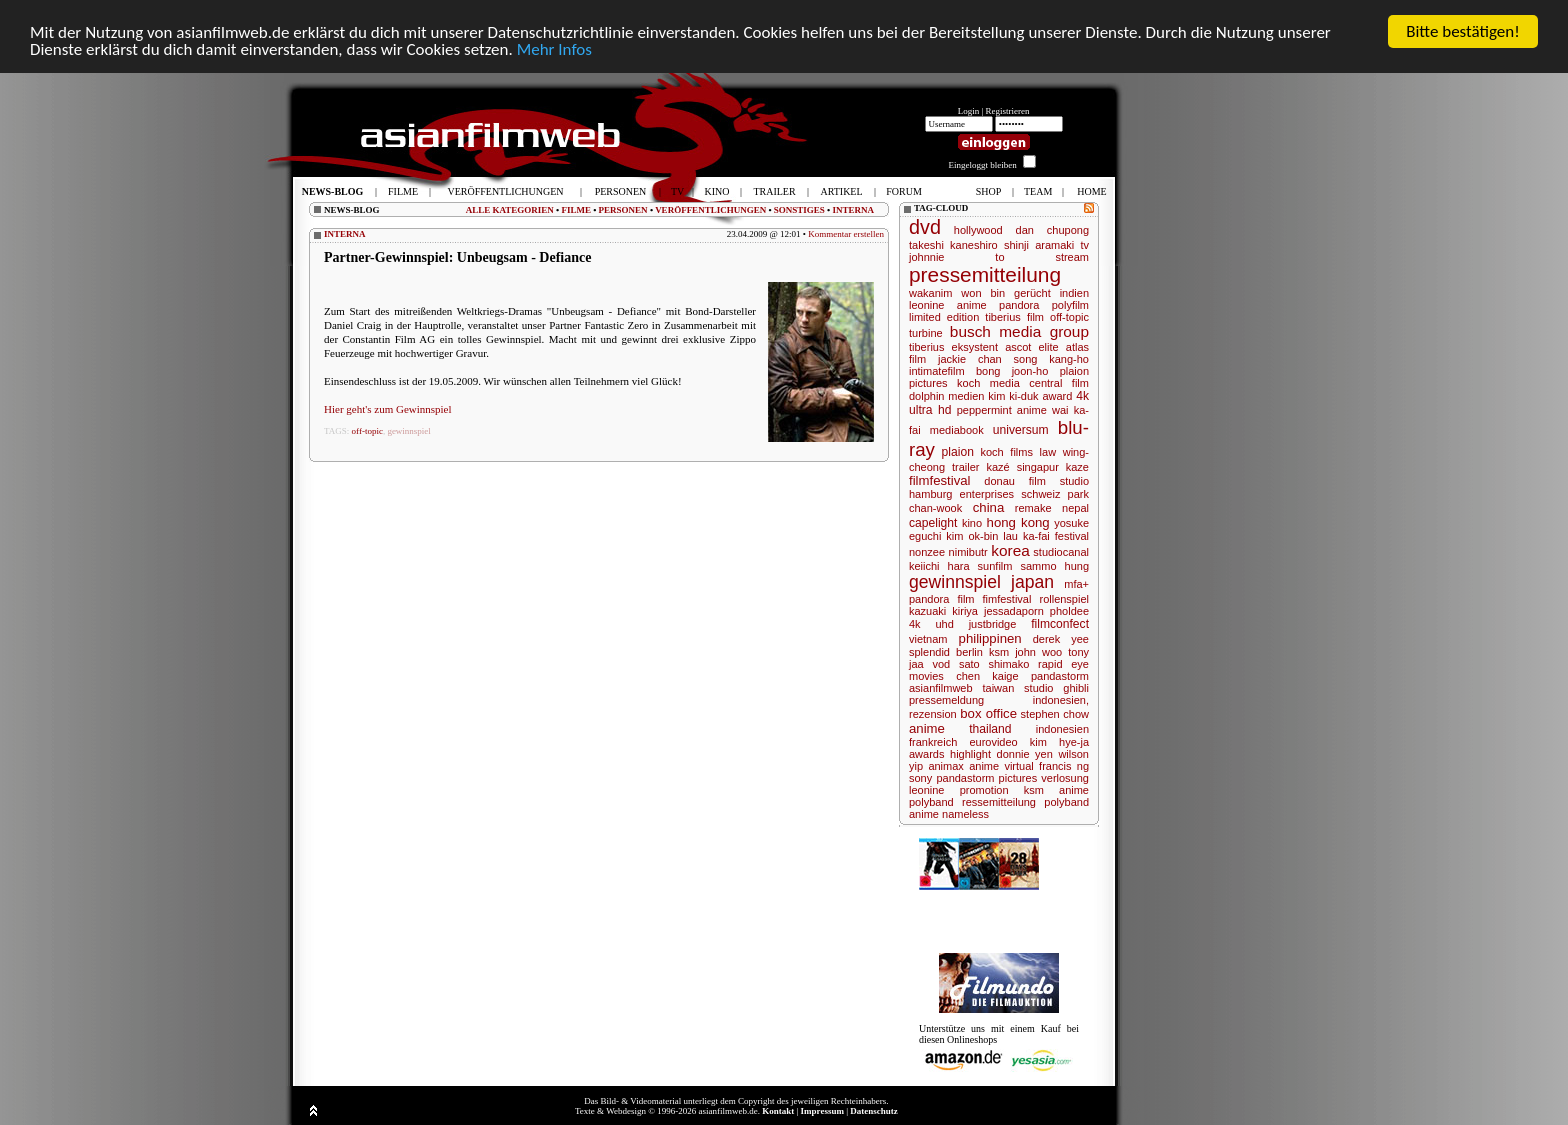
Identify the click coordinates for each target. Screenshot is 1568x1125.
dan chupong (1052, 230)
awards (926, 754)
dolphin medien (946, 396)
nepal (1075, 508)
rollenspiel (1064, 599)
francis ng (1064, 766)
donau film (1014, 481)
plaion (958, 452)
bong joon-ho (1012, 371)
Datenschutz (874, 1111)
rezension (933, 714)
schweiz (1040, 494)
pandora (1019, 305)
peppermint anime (1002, 410)
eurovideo (993, 742)
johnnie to (957, 257)
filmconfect (1060, 624)
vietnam (928, 639)
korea (1010, 550)
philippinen (990, 638)
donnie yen (1025, 754)
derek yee (1061, 639)
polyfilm (1070, 305)
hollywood (978, 230)
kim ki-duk (1013, 396)
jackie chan (970, 359)
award (1057, 396)
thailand (990, 729)
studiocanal (1061, 552)
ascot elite (1032, 347)
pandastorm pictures (986, 778)
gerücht (1032, 293)
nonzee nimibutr (948, 552)
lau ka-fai (1026, 536)
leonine (926, 790)
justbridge (993, 624)
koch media (988, 383)
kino (972, 523)
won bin (983, 293)
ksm (999, 652)
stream (1072, 257)
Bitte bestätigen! (1463, 31)
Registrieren (1008, 111)
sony (920, 778)
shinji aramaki (1039, 245)
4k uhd (931, 624)
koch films (1007, 452)
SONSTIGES (799, 210)
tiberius (926, 347)
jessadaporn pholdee (1036, 611)
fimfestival (1007, 599)
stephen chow (1055, 714)
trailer (966, 467)
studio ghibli (1056, 688)
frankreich (933, 742)
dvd (925, 227)
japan (1032, 582)
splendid (929, 652)
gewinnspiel (409, 431)
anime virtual (1001, 766)
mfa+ (1076, 584)
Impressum (822, 1111)
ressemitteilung (999, 802)
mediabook (957, 430)
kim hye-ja (1059, 742)
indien (1074, 293)
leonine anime (948, 305)
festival (1072, 536)
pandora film (942, 599)
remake (1033, 508)
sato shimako (994, 664)
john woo (1038, 652)
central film (1059, 383)
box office (988, 713)
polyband (931, 802)
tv (1084, 245)
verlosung (1065, 778)
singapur (1038, 467)
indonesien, (1061, 700)
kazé (997, 467)
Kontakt (778, 1111)
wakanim (930, 293)
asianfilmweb (941, 688)
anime (927, 728)
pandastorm (1060, 676)
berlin (969, 652)
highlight (970, 754)
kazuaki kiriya (943, 611)
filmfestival (940, 480)
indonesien (1062, 729)
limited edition (944, 317)
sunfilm (995, 566)
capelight (933, 523)
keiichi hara (939, 566)
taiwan (998, 688)
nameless (965, 814)
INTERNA (853, 210)
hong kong (1018, 522)
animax (945, 766)
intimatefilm (937, 371)
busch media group (1019, 331)
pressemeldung (946, 700)
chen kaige (987, 676)
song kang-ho (1051, 359)
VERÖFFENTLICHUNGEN (710, 210)
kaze (1077, 467)
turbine (926, 333)
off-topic (367, 431)
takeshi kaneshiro (953, 245)
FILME (576, 210)
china (989, 507)
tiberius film (1014, 317)
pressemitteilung (985, 274)
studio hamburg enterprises (999, 487)
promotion (984, 790)
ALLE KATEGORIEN (510, 210)
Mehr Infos (554, 49)
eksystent (975, 347)
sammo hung (1054, 566)
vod (941, 664)
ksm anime (1056, 790)
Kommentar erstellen (846, 234)
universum (1021, 430)
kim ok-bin (972, 536)
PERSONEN (623, 210)
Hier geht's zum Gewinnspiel (388, 409)
